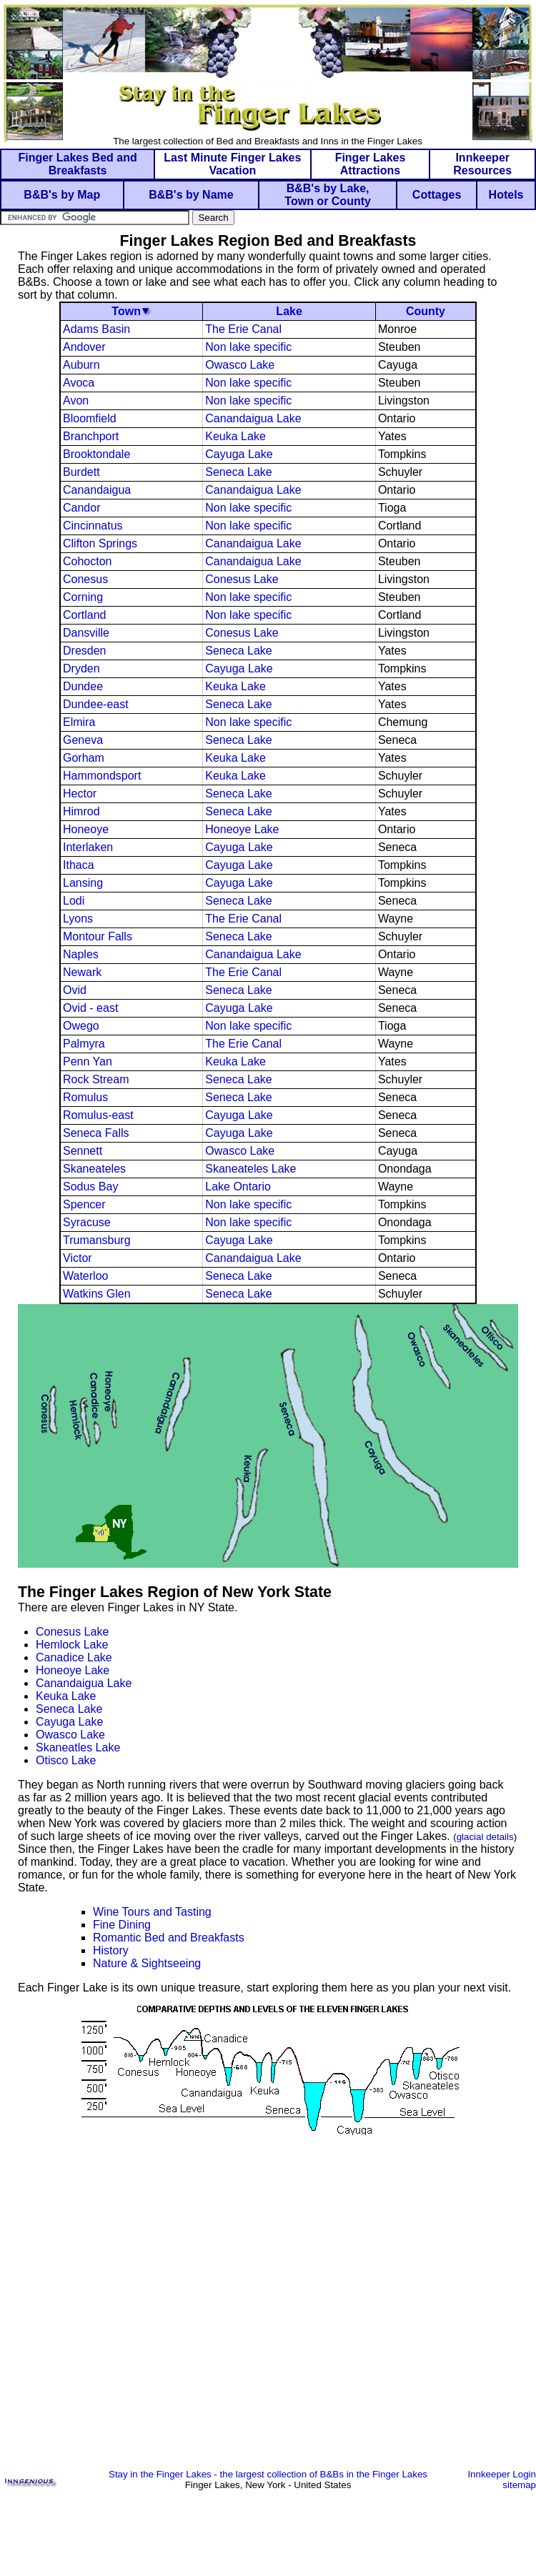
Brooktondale (96, 454)
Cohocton (87, 561)
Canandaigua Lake (253, 418)
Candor (81, 508)
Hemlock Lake (72, 1644)
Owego (81, 1026)
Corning (83, 597)
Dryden (81, 668)
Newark (82, 972)
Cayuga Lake (238, 454)
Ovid (74, 990)
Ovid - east (90, 1008)
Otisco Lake (66, 1760)
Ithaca (78, 865)
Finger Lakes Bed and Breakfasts (77, 163)
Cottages (436, 195)
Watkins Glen (97, 1294)
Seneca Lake (238, 472)
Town (126, 311)
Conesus (85, 579)
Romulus (85, 1097)
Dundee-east (96, 704)
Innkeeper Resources (482, 163)
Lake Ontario (238, 1186)
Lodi (73, 901)
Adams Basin (96, 329)
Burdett (81, 472)
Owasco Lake (239, 365)
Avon (76, 400)
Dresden (84, 651)
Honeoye (86, 829)
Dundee (83, 686)
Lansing (83, 883)
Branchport (91, 436)
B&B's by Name (191, 195)
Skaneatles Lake (78, 1747)
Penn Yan (87, 1061)
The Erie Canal (243, 329)
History (111, 1950)
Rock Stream (96, 1079)
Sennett (82, 1151)
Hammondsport (102, 776)
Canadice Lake (74, 1657)
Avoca (78, 383)
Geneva (83, 740)
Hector (79, 793)
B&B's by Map (62, 195)
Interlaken (88, 847)
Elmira (79, 722)
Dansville (86, 633)
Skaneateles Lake (250, 1169)
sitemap (519, 2485)
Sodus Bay (90, 1186)
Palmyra (84, 1044)
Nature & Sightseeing (147, 1963)
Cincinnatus (93, 525)
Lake (289, 311)
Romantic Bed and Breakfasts (168, 1937)
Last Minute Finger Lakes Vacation (232, 163)
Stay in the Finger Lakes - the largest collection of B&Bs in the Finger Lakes (268, 2474)
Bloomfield (89, 418)
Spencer (84, 1204)
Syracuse (87, 1222)
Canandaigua (97, 490)
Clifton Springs (100, 543)
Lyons (78, 918)
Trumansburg (97, 1240)
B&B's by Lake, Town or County (327, 194)
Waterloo (85, 1276)
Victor (77, 1258)
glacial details (485, 1836)
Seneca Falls (96, 1133)
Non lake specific (248, 347)
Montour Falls (97, 936)
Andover (84, 347)
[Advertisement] (268, 2315)
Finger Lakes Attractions (370, 163)
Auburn (81, 365)
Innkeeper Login (501, 2474)
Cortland (84, 615)
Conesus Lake (241, 579)
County (425, 311)
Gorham (83, 758)
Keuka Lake (235, 436)
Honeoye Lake (242, 829)
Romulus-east (98, 1115)
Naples (81, 954)
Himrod (81, 811)
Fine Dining (122, 1925)
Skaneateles (94, 1169)
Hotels (506, 195)
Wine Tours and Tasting (152, 1912)
